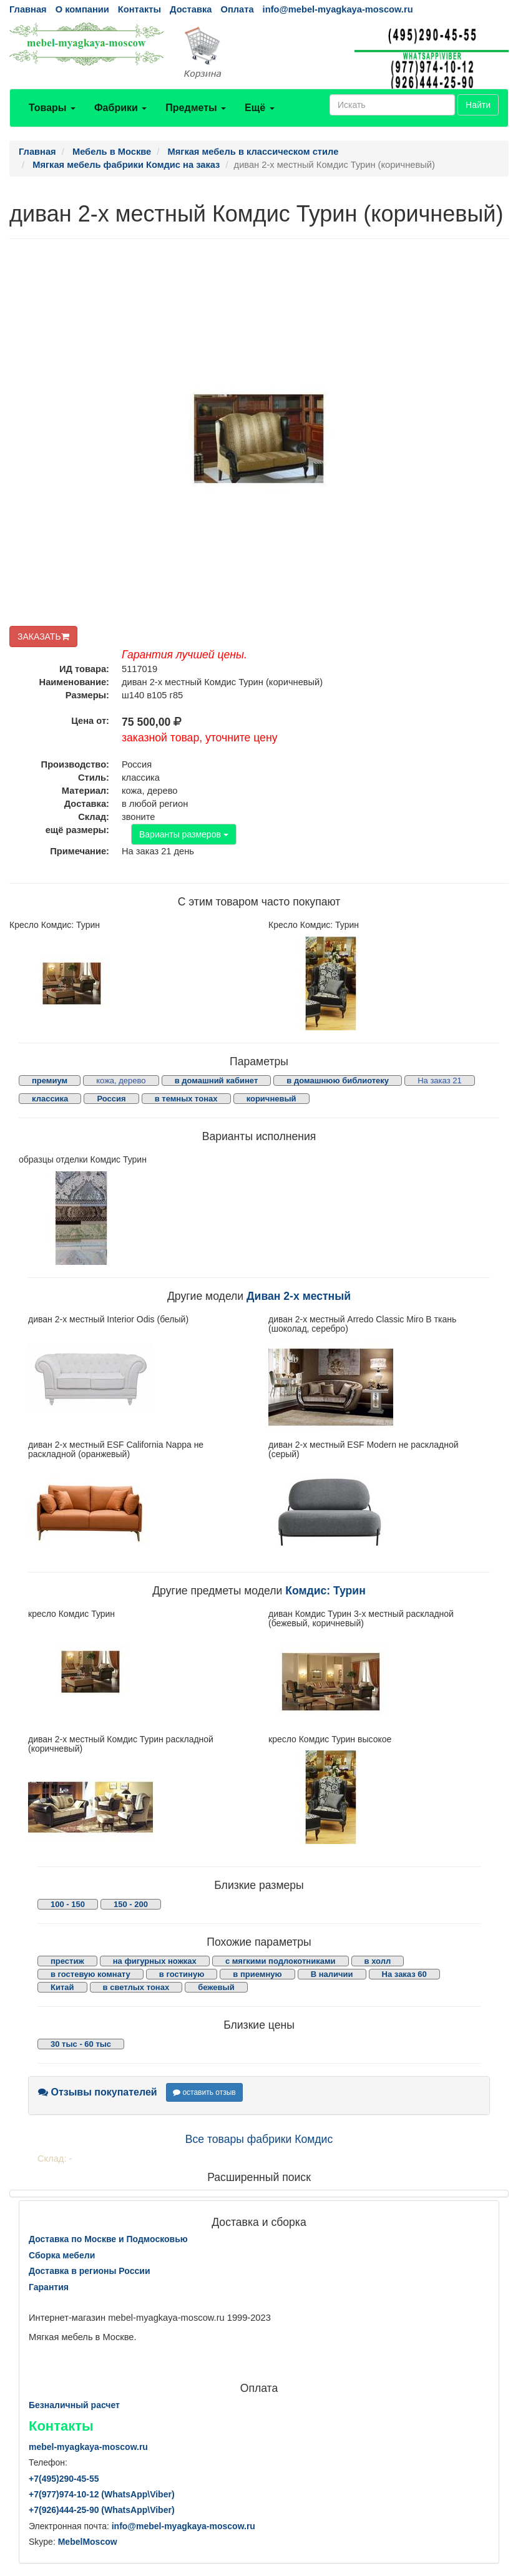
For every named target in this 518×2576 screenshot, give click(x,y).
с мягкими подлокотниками (280, 1961)
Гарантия (49, 2287)
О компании (82, 9)
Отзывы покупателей (97, 2092)
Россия (111, 1098)
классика (50, 1098)
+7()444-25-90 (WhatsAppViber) (102, 2510)
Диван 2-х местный (299, 1296)
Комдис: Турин (325, 1590)
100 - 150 (68, 1904)
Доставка (191, 9)
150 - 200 (131, 1904)
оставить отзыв (204, 2092)
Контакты (139, 9)
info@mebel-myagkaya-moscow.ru (338, 9)
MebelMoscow (87, 2542)
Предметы (195, 107)
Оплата (236, 9)
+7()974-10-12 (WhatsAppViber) (102, 2494)
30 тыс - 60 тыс (81, 2044)
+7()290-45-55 (64, 2479)
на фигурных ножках (155, 1961)
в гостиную (181, 1974)
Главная (28, 9)
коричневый (271, 1098)
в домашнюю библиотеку (337, 1080)
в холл (377, 1961)
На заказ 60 (404, 1974)
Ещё (260, 107)
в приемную (257, 1974)
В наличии (332, 1974)
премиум (49, 1080)
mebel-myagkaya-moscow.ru (88, 2447)
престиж (67, 1961)
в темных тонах (186, 1098)
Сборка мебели (62, 2255)
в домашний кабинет (216, 1080)
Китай (62, 1987)
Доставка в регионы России (89, 2271)
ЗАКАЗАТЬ (43, 637)
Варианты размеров (183, 834)
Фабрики (120, 107)
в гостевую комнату (90, 1974)
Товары (52, 107)
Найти (478, 105)
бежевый (216, 1987)
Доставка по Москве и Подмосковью (108, 2239)
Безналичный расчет (74, 2405)
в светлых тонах (136, 1987)
